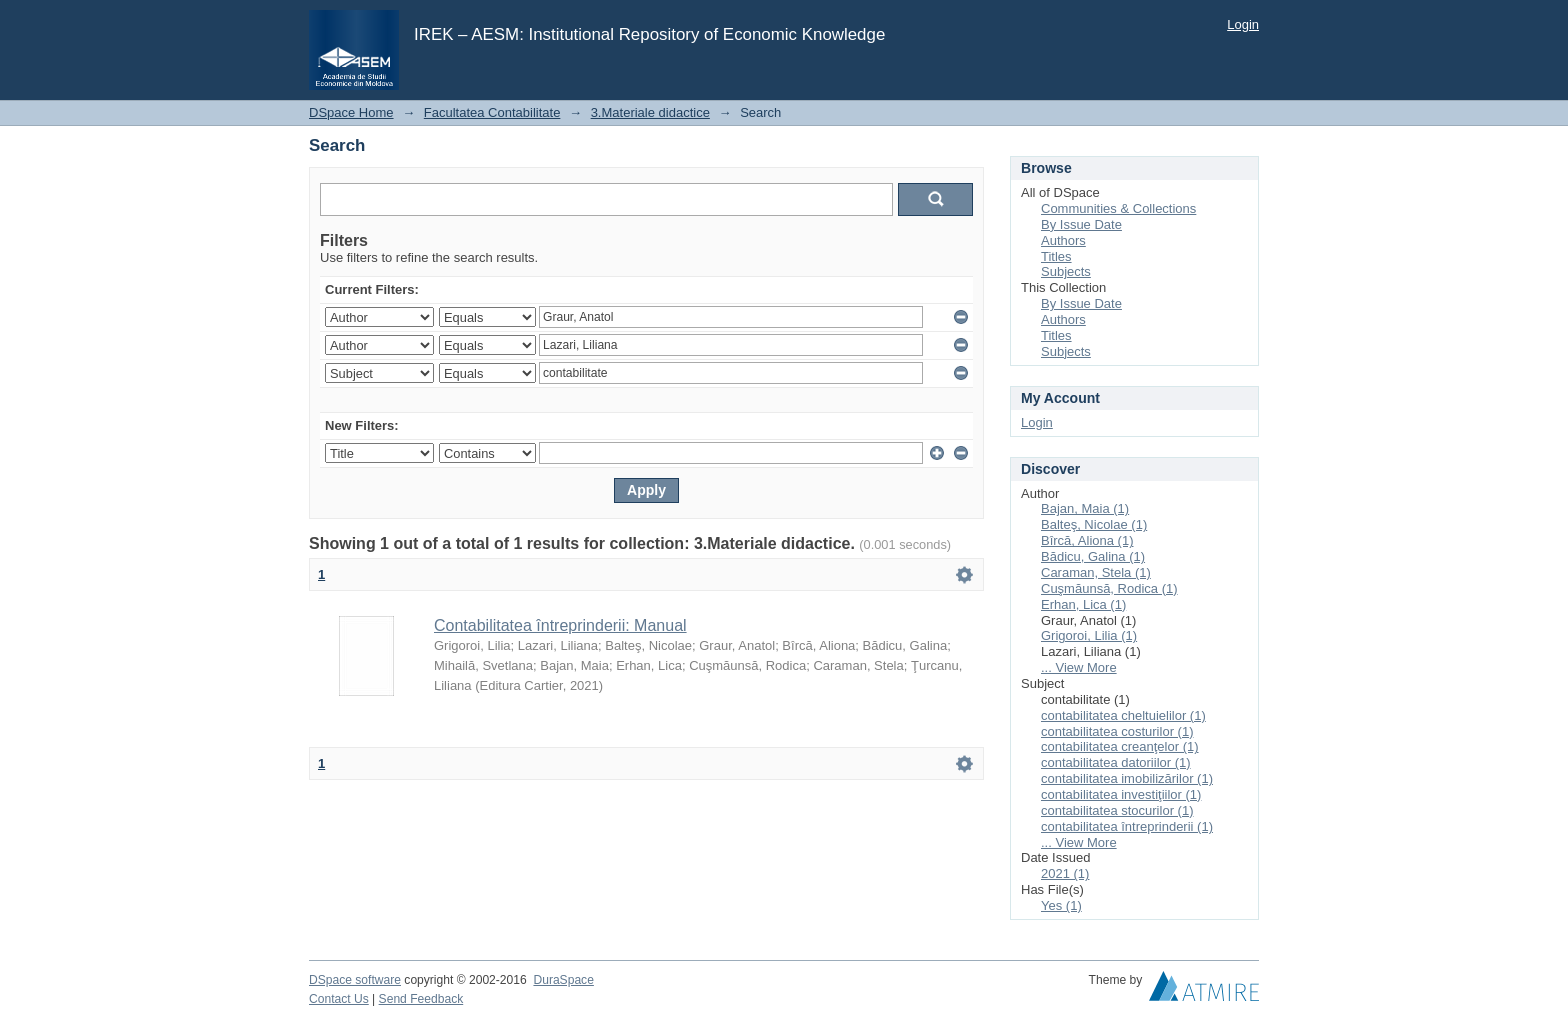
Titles (1056, 256)
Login (1243, 24)
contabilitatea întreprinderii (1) (1127, 826)
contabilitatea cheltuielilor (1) (1123, 715)
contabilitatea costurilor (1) (1117, 731)
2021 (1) (1065, 873)
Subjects (1066, 271)
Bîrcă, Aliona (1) (1087, 540)
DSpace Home (351, 112)
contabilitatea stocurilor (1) (1117, 810)
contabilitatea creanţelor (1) (1120, 746)
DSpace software (355, 980)
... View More (1079, 667)
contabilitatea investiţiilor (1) (1121, 794)
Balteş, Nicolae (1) (1094, 524)
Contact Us (339, 999)
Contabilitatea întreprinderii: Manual (560, 625)
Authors (1063, 240)
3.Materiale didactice (650, 112)
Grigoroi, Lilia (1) (1089, 635)
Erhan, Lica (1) (1083, 604)
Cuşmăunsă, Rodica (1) (1109, 588)
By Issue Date (1081, 224)
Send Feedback (421, 999)
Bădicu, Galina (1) (1093, 556)
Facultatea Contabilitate (492, 112)
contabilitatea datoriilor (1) (1116, 762)
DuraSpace (563, 980)
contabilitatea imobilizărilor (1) (1127, 778)
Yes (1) (1061, 905)
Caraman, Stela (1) (1096, 572)
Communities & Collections (1118, 208)
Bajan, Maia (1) (1085, 508)
